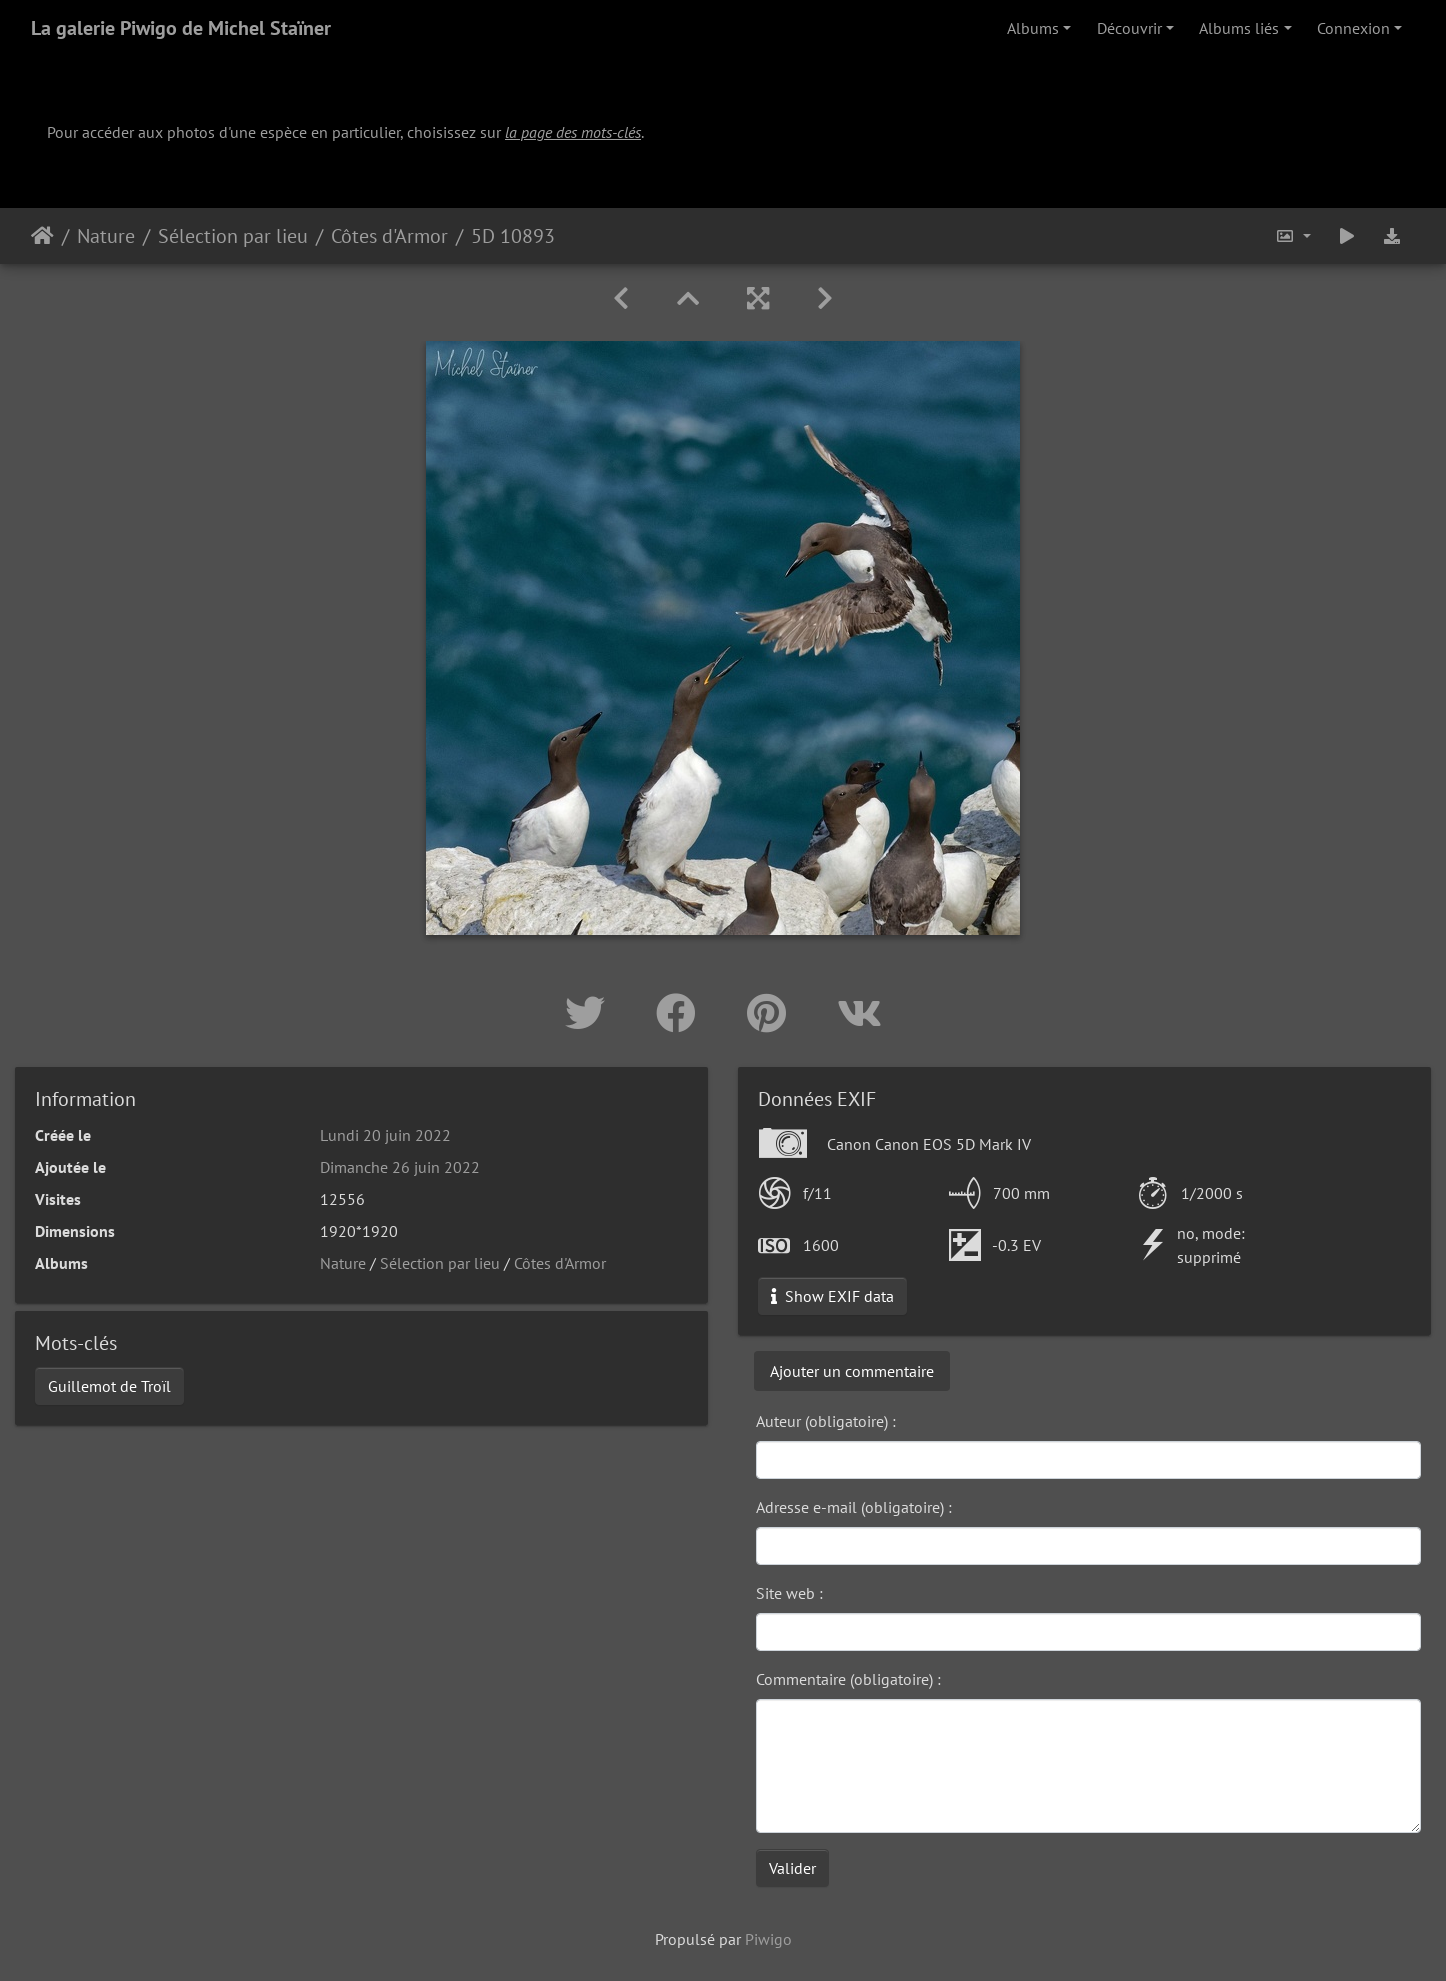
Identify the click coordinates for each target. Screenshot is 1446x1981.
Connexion (1353, 28)
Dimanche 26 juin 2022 (400, 1167)
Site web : (789, 1593)
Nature (106, 236)
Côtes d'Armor (389, 236)
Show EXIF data (832, 1296)
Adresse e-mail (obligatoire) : (854, 1507)
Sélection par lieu (233, 236)
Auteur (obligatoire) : (826, 1421)
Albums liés (1239, 28)
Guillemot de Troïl (109, 1386)
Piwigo (768, 1939)
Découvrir (1129, 28)
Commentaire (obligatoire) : (848, 1679)
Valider (792, 1868)
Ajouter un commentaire (852, 1371)
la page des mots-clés (573, 132)
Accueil (42, 236)
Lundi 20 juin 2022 (385, 1135)
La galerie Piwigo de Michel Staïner (181, 28)
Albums (1033, 28)
